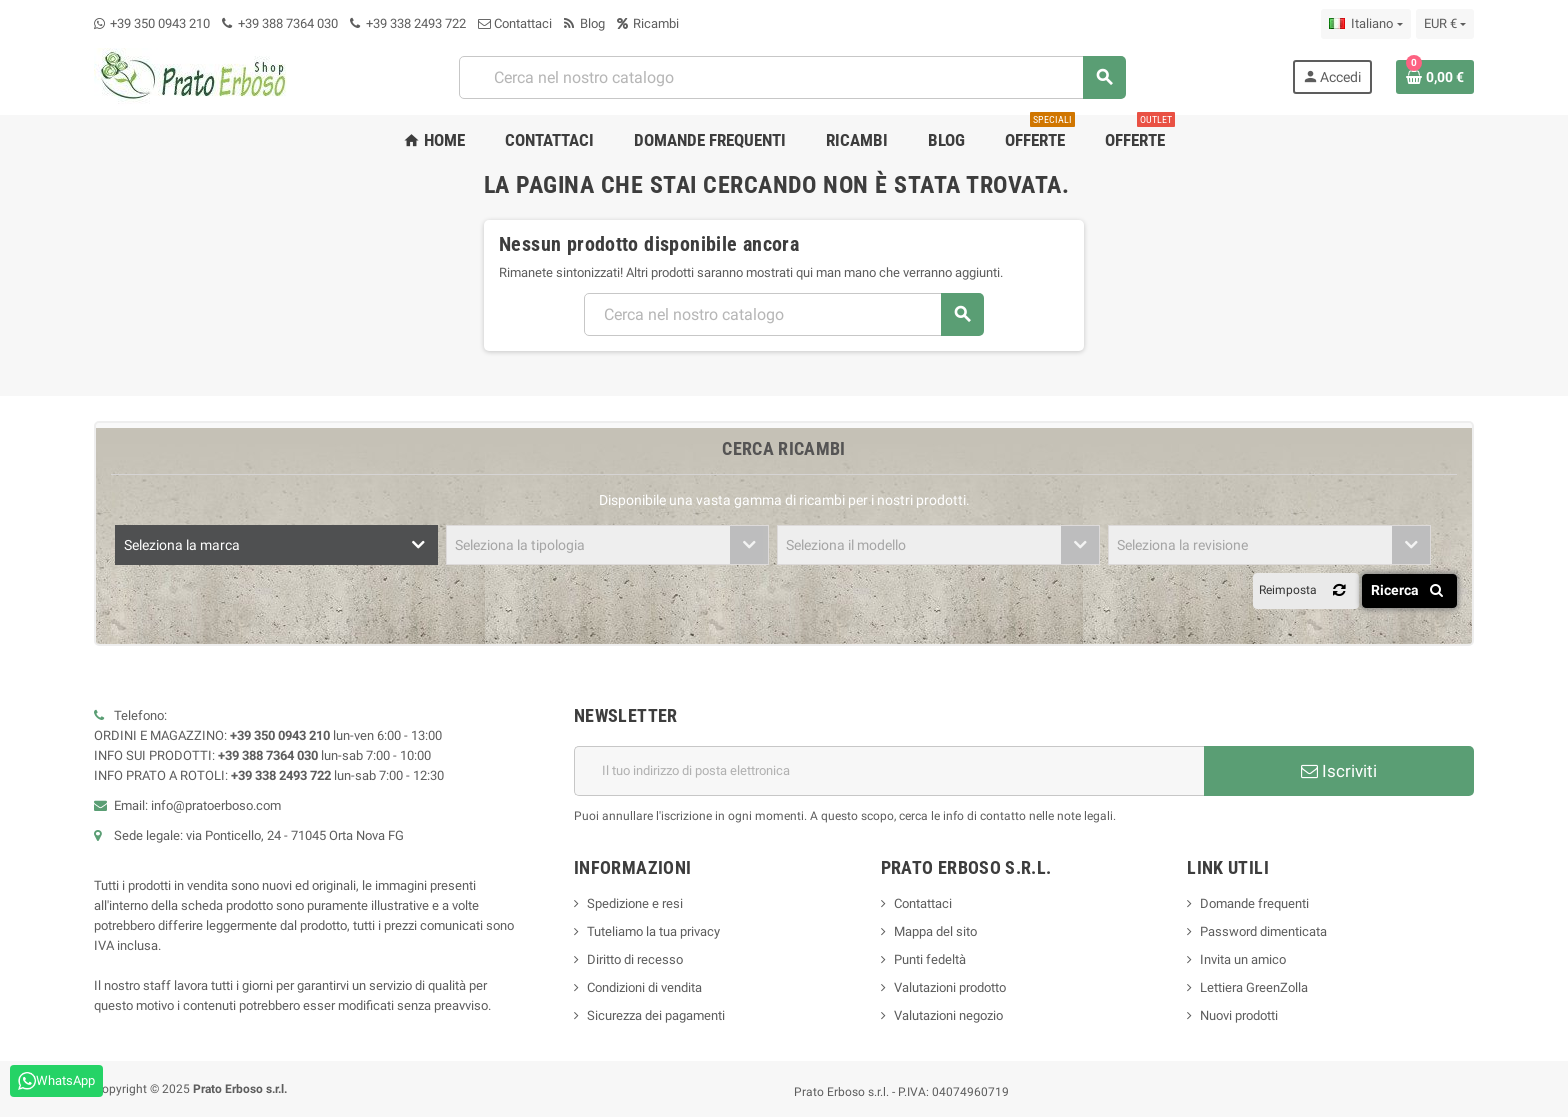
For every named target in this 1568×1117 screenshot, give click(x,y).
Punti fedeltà (930, 959)
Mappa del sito (935, 931)
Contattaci (515, 23)
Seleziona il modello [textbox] (846, 545)
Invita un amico (1243, 959)
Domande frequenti (1254, 903)
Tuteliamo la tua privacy (653, 931)
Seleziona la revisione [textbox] (1182, 545)
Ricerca (1410, 590)
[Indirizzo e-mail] (889, 771)
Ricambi (648, 23)
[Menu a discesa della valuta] (1445, 24)
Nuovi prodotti (1239, 1015)
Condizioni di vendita (644, 987)
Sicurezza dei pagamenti (656, 1015)
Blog (584, 23)
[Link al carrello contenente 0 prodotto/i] (1435, 77)
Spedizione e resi (635, 903)
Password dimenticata (1263, 931)
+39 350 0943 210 (160, 23)
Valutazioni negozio (948, 1015)
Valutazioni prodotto (950, 987)
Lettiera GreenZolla (1254, 987)
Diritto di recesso (635, 959)
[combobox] (792, 77)
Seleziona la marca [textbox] (182, 545)
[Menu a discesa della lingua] (1365, 24)
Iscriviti (1339, 771)
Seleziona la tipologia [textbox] (520, 545)
